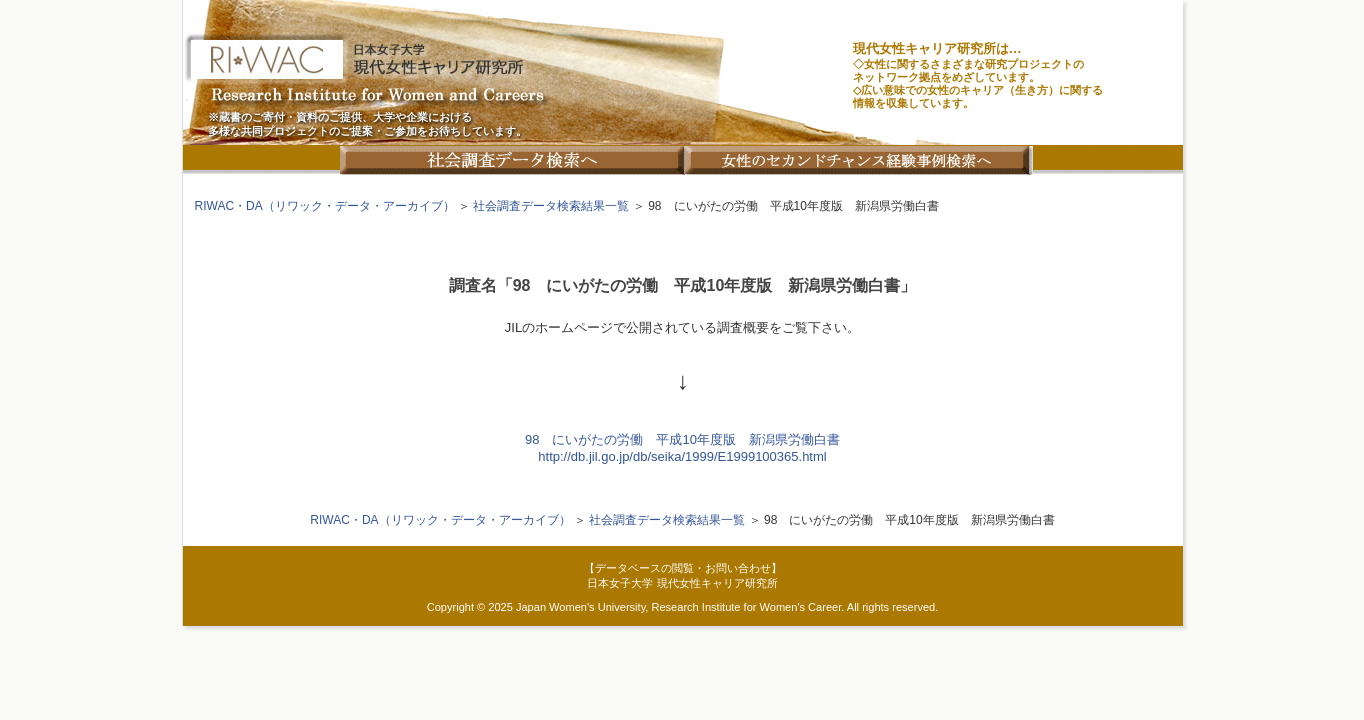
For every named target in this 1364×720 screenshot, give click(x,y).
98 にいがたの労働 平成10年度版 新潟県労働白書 (682, 439)
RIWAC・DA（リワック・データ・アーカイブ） (325, 206)
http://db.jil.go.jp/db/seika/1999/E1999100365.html (682, 456)
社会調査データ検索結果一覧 (551, 206)
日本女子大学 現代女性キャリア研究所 (682, 583)
